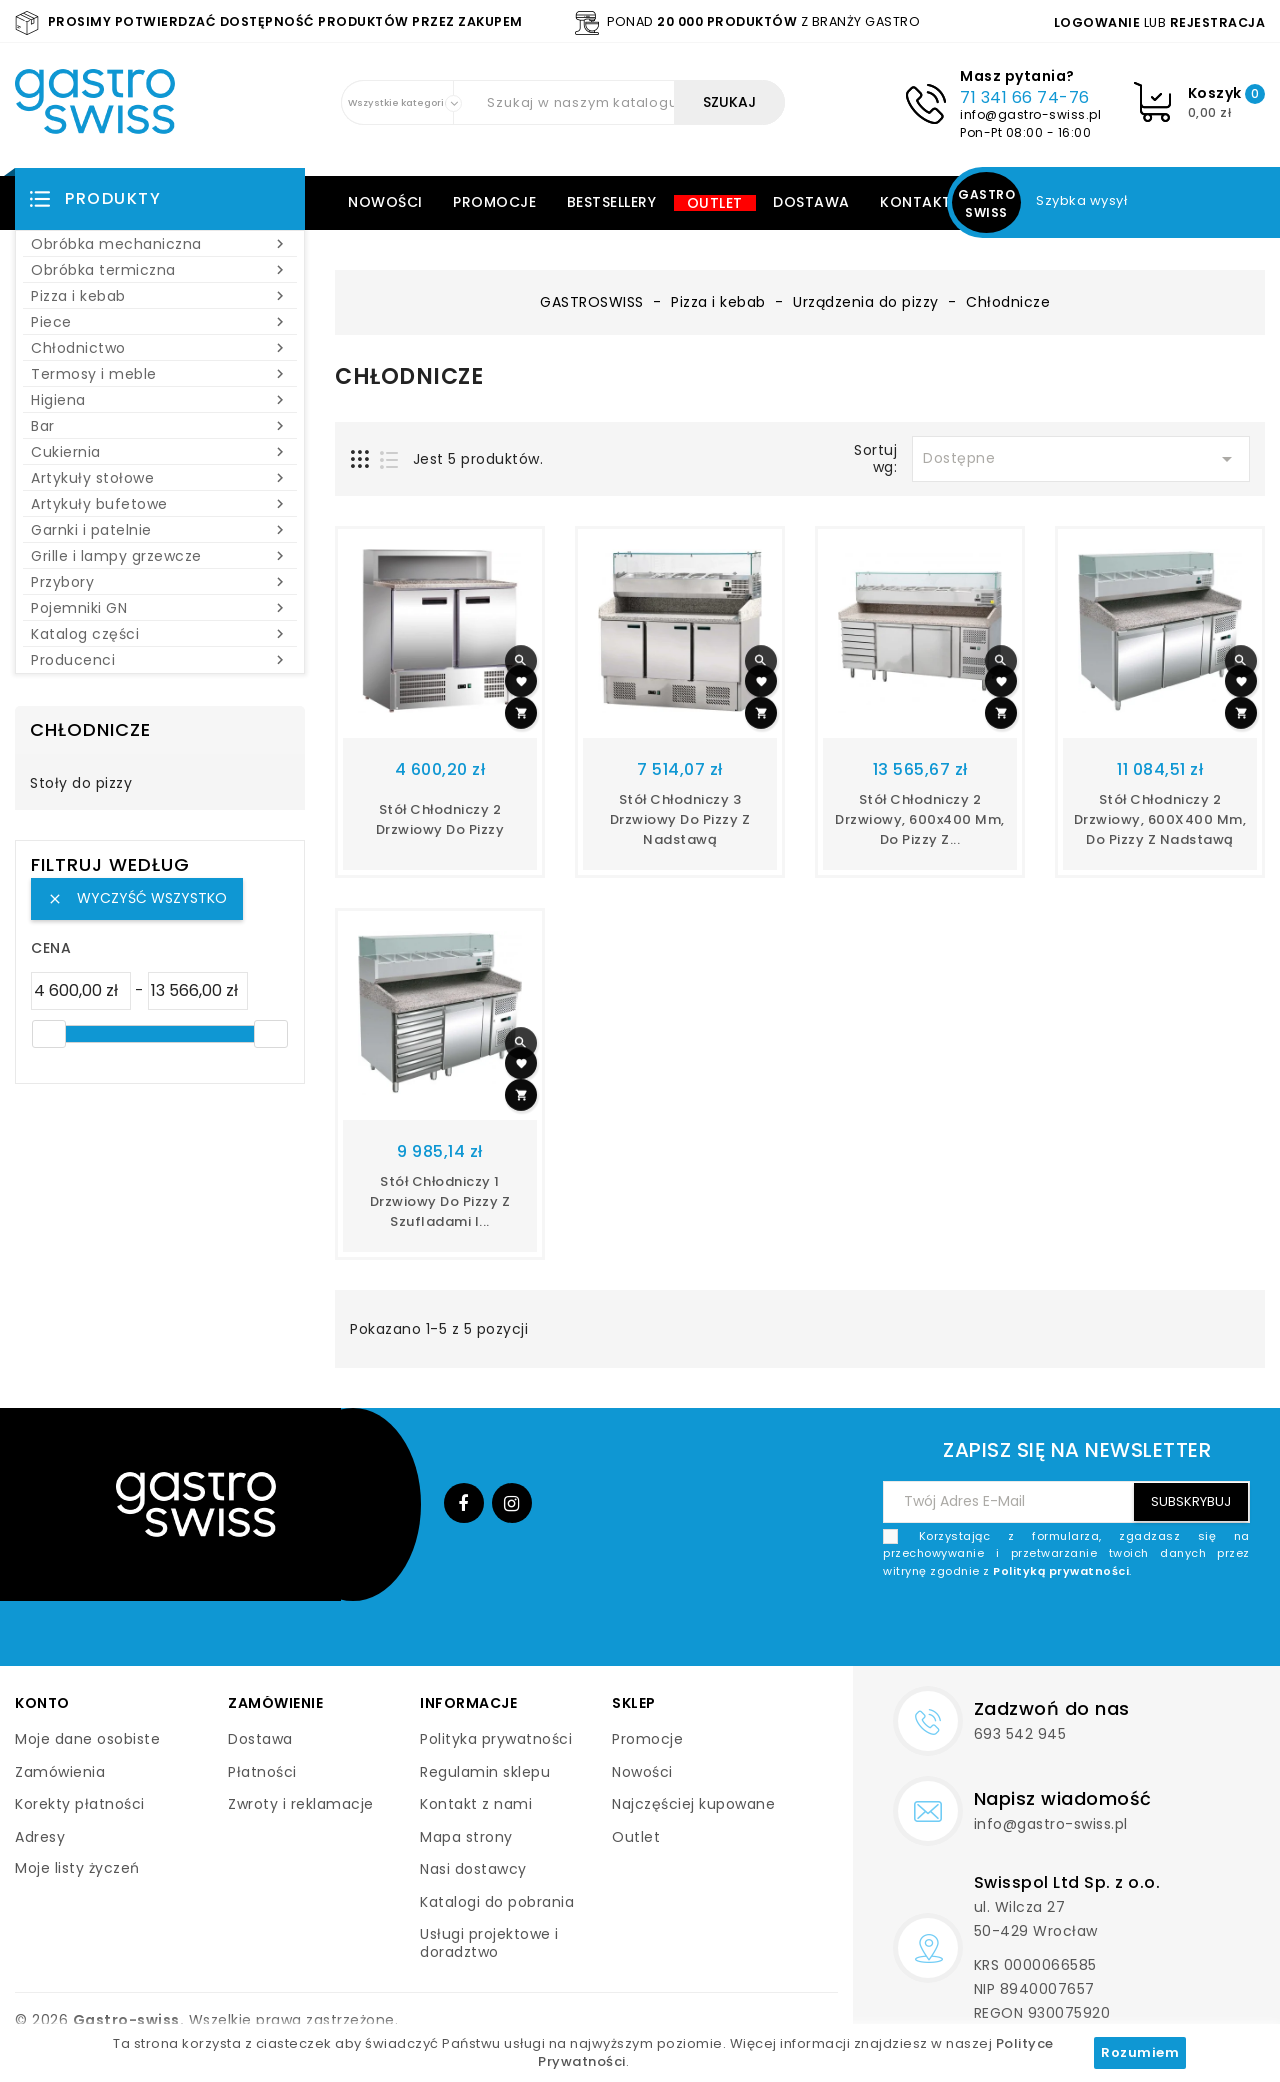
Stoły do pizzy (81, 784)
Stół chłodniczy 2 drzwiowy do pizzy (440, 819)
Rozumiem (1140, 2052)
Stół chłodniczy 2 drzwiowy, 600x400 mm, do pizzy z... (920, 819)
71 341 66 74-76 (1025, 97)
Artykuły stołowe (160, 478)
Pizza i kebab (160, 296)
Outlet (715, 203)
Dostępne (1081, 459)
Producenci (160, 660)
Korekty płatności (80, 1804)
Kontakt (916, 202)
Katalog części (160, 634)
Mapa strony (466, 1837)
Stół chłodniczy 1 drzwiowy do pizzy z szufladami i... (440, 1201)
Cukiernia (160, 452)
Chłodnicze (90, 729)
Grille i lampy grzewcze (160, 556)
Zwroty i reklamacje (301, 1804)
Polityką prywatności (1061, 1571)
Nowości (385, 202)
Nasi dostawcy (473, 1869)
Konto (42, 1703)
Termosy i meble (160, 374)
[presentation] (1098, 1627)
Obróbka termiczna (160, 270)
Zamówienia (60, 1772)
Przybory (160, 582)
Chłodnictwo (160, 348)
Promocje (494, 202)
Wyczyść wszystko (137, 898)
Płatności (262, 1772)
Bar (160, 426)
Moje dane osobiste (87, 1739)
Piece (160, 322)
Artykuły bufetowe (160, 504)
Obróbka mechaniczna (160, 244)
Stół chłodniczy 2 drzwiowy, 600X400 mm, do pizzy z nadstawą (1160, 819)
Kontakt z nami (476, 1804)
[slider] (49, 1034)
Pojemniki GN (160, 608)
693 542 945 (1020, 1734)
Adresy (40, 1837)
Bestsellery (612, 202)
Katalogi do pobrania (497, 1902)
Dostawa (811, 202)
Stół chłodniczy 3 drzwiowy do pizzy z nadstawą (680, 819)
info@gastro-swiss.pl (1030, 114)
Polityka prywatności (496, 1739)
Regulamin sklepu (485, 1772)
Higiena (160, 400)
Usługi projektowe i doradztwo (489, 1943)
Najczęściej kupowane (693, 1804)
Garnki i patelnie (160, 530)
